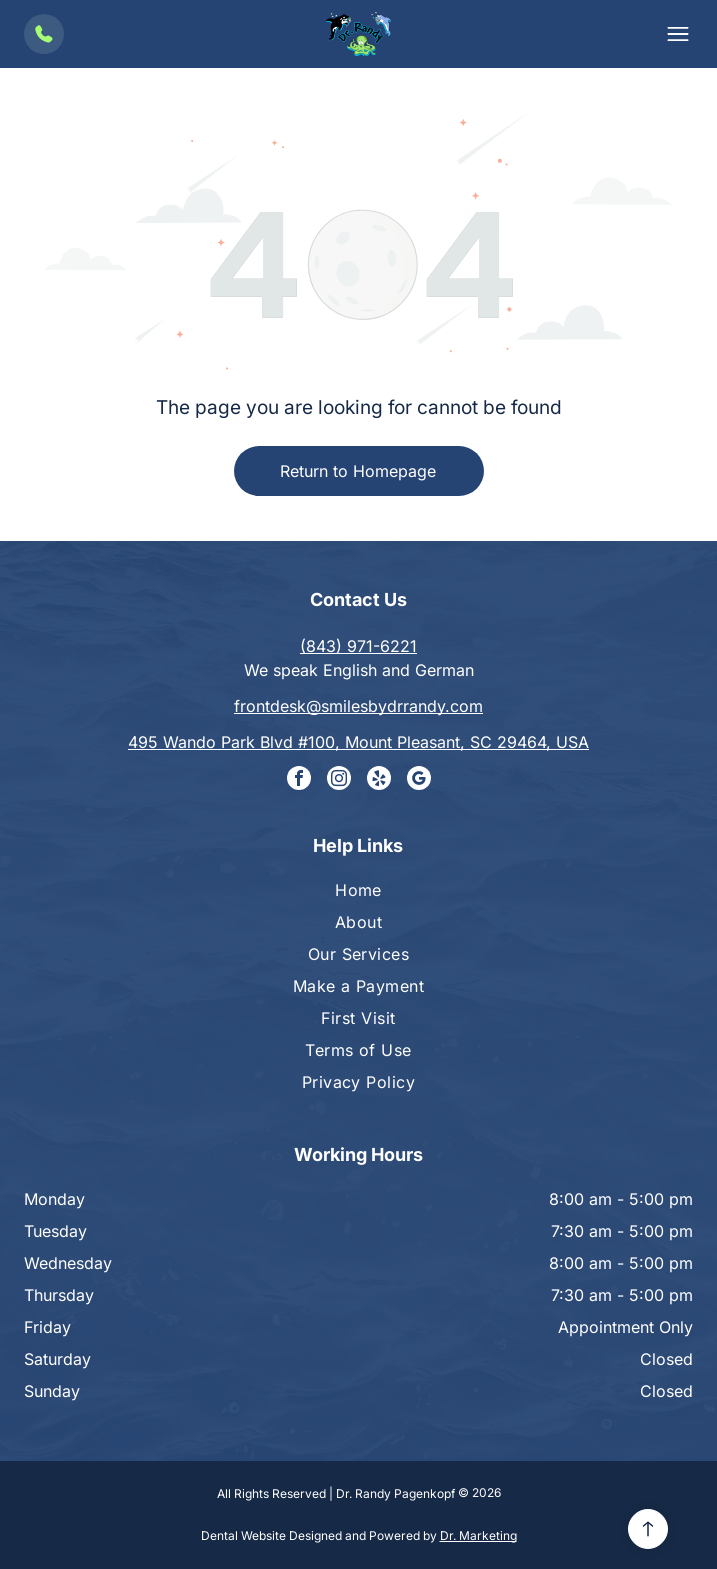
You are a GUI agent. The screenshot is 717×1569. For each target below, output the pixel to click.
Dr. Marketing (478, 1535)
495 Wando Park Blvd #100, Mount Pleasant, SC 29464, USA (358, 742)
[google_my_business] (419, 780)
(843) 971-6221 (358, 646)
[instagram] (339, 780)
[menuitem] (358, 896)
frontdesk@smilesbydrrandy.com (358, 706)
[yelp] (379, 780)
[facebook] (299, 780)
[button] (678, 34)
